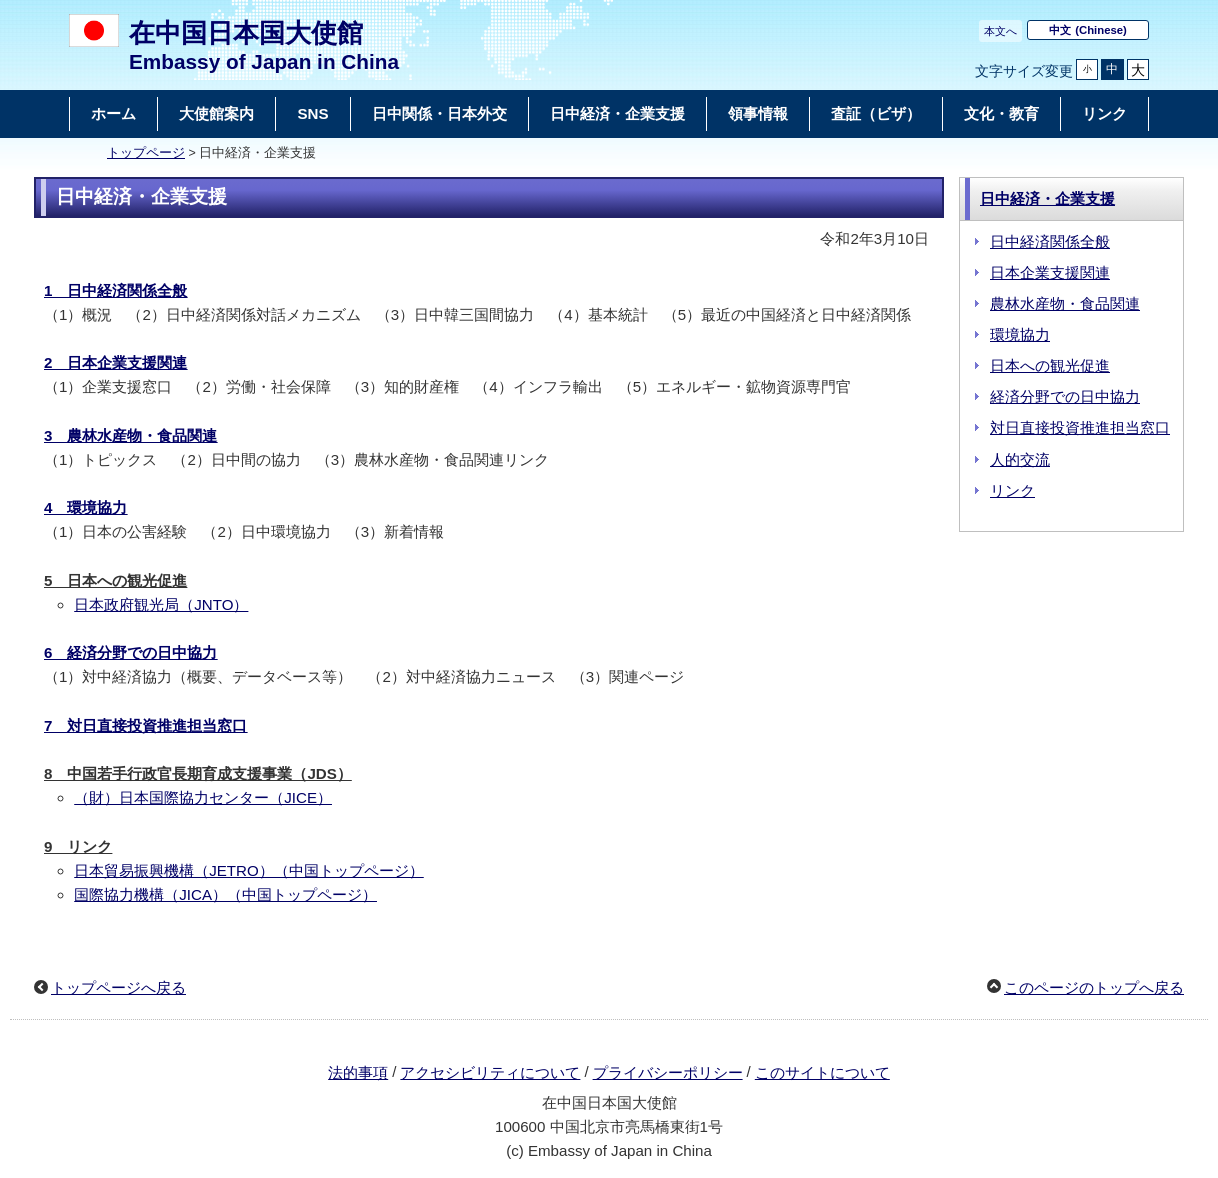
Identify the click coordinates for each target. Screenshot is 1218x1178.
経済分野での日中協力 (1065, 396)
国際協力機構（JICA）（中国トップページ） (225, 894)
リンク (1012, 490)
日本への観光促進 (1050, 365)
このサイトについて (822, 1072)
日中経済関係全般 (1050, 241)
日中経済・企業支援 (1047, 198)
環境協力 (1020, 334)
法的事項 (358, 1072)
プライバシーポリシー (668, 1072)
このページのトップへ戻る (1094, 987)
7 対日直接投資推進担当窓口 (145, 725)
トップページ (146, 153)
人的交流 (1020, 459)
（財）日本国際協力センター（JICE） (203, 797)
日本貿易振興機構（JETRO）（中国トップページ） (249, 870)
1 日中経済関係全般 (115, 290)
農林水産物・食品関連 (1065, 303)
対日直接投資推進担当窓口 (1080, 427)
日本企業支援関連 (1050, 272)
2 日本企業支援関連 (115, 362)
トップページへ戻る (118, 987)
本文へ (1000, 31)
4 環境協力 (85, 507)
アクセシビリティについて (490, 1072)
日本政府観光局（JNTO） (161, 604)
